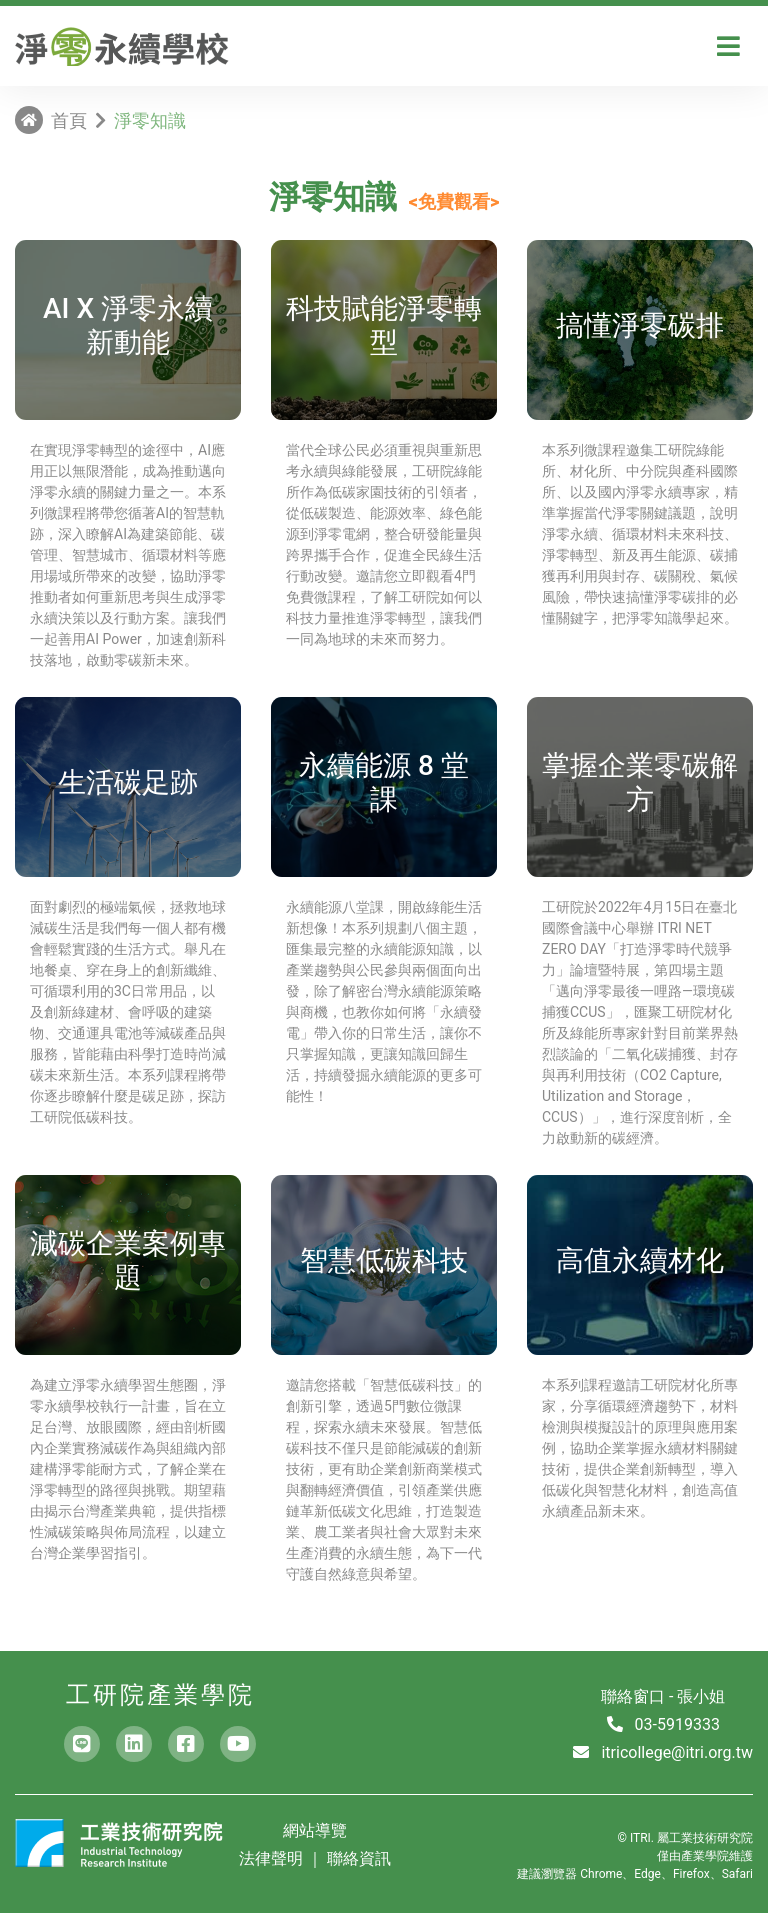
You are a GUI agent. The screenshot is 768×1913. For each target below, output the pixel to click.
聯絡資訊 (359, 1858)
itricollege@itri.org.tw (677, 1752)
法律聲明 (273, 1858)
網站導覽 (315, 1830)
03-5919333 (677, 1724)
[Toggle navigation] (728, 46)
